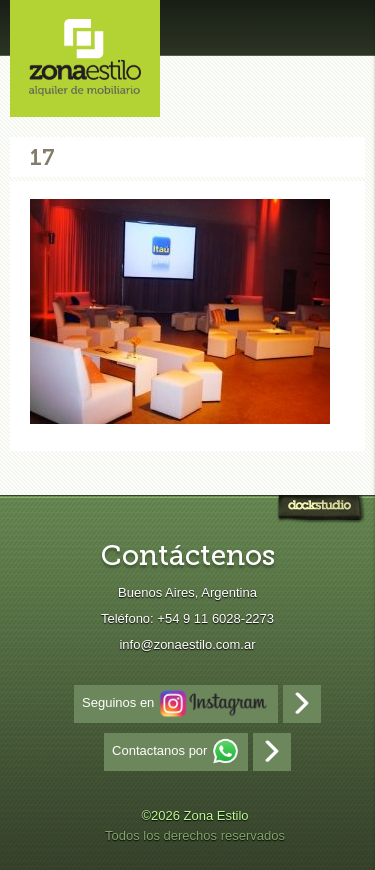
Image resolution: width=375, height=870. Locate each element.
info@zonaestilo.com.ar (187, 644)
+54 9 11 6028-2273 (215, 618)
